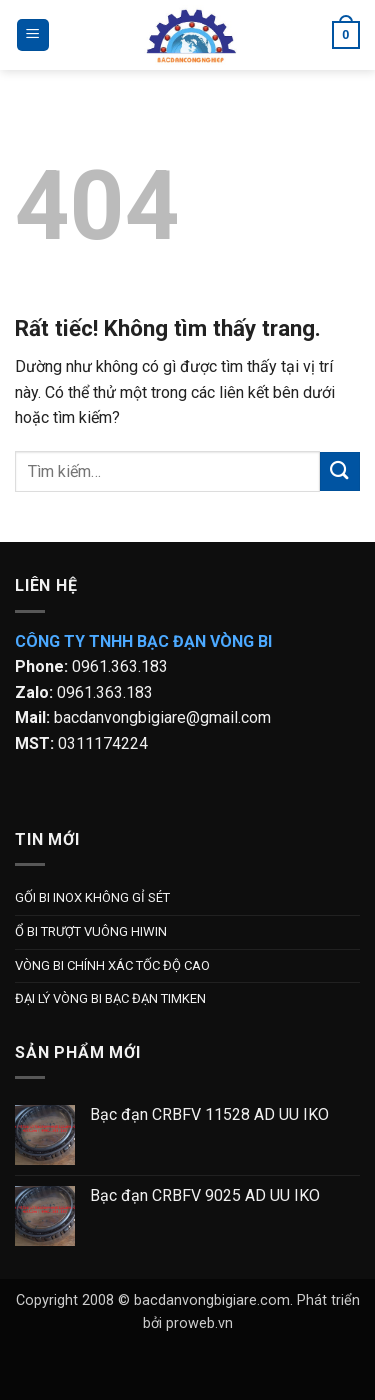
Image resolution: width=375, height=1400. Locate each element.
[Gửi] (340, 471)
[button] (33, 35)
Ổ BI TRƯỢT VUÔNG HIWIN (91, 931)
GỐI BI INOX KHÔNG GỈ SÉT (92, 897)
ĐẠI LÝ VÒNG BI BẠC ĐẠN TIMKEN (110, 998)
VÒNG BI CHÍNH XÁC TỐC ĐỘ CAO (112, 965)
